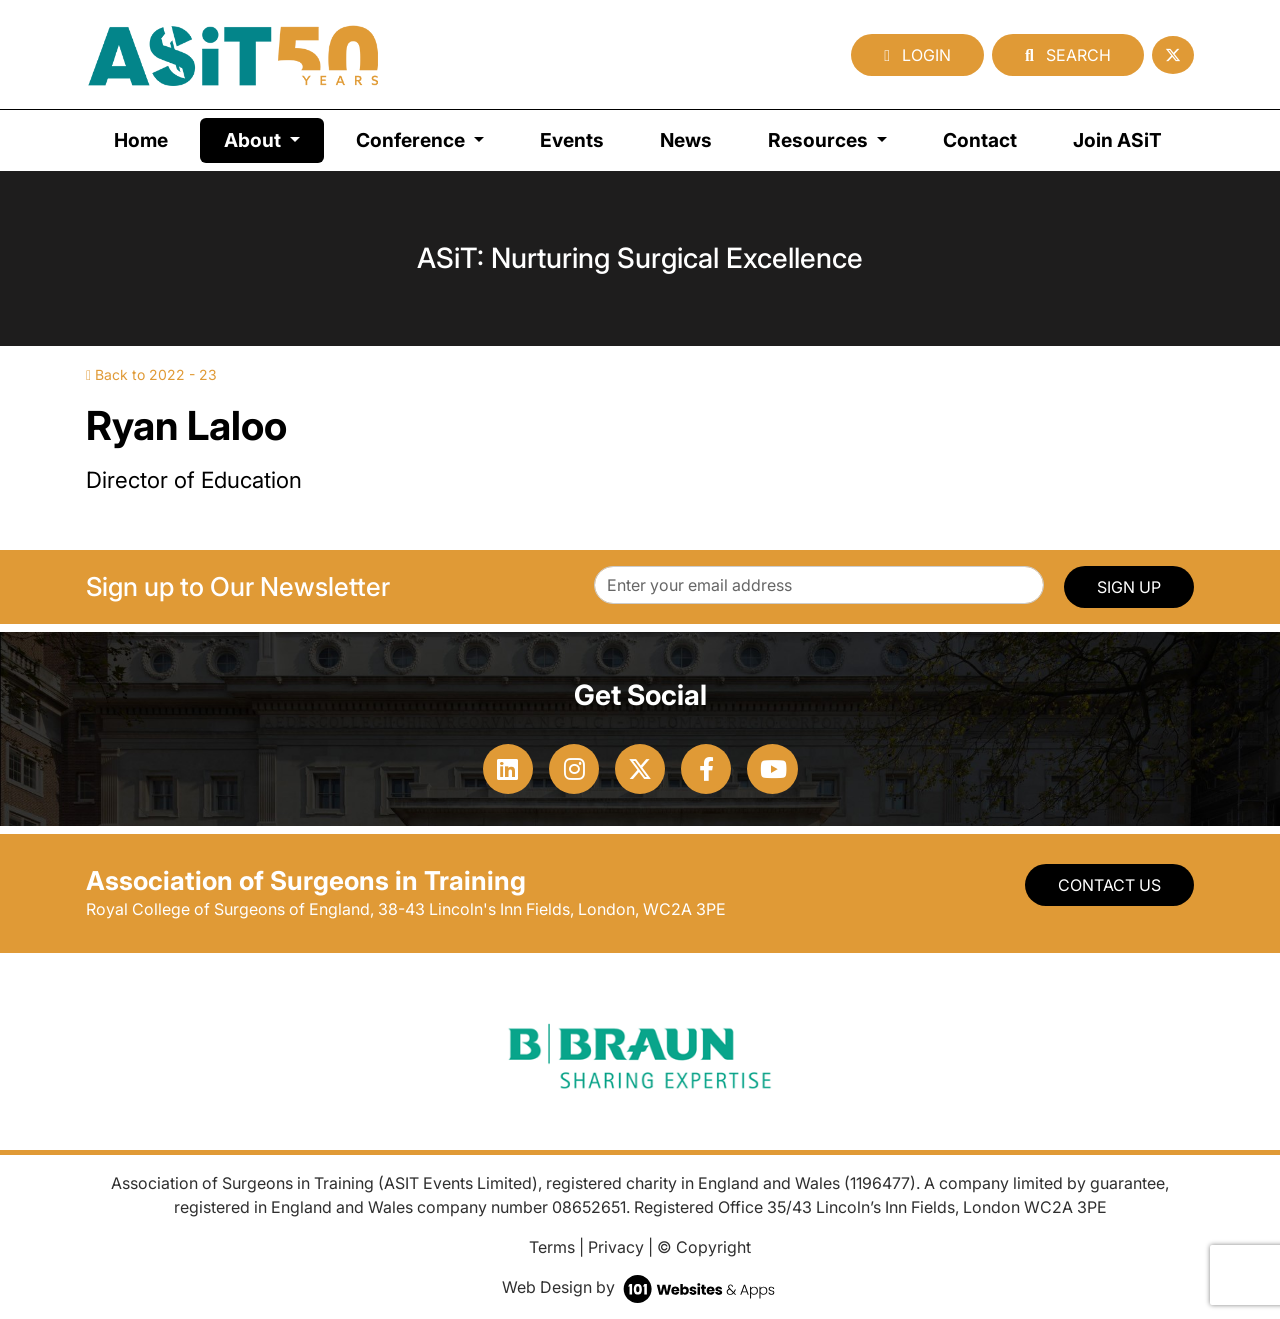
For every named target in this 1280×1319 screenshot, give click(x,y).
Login (917, 55)
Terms (552, 1247)
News (686, 140)
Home (141, 140)
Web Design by (640, 1287)
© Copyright (704, 1247)
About (274, 138)
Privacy (616, 1247)
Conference (412, 140)
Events (572, 140)
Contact (980, 140)
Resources (820, 140)
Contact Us (1109, 885)
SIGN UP (1129, 587)
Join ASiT (1117, 140)
